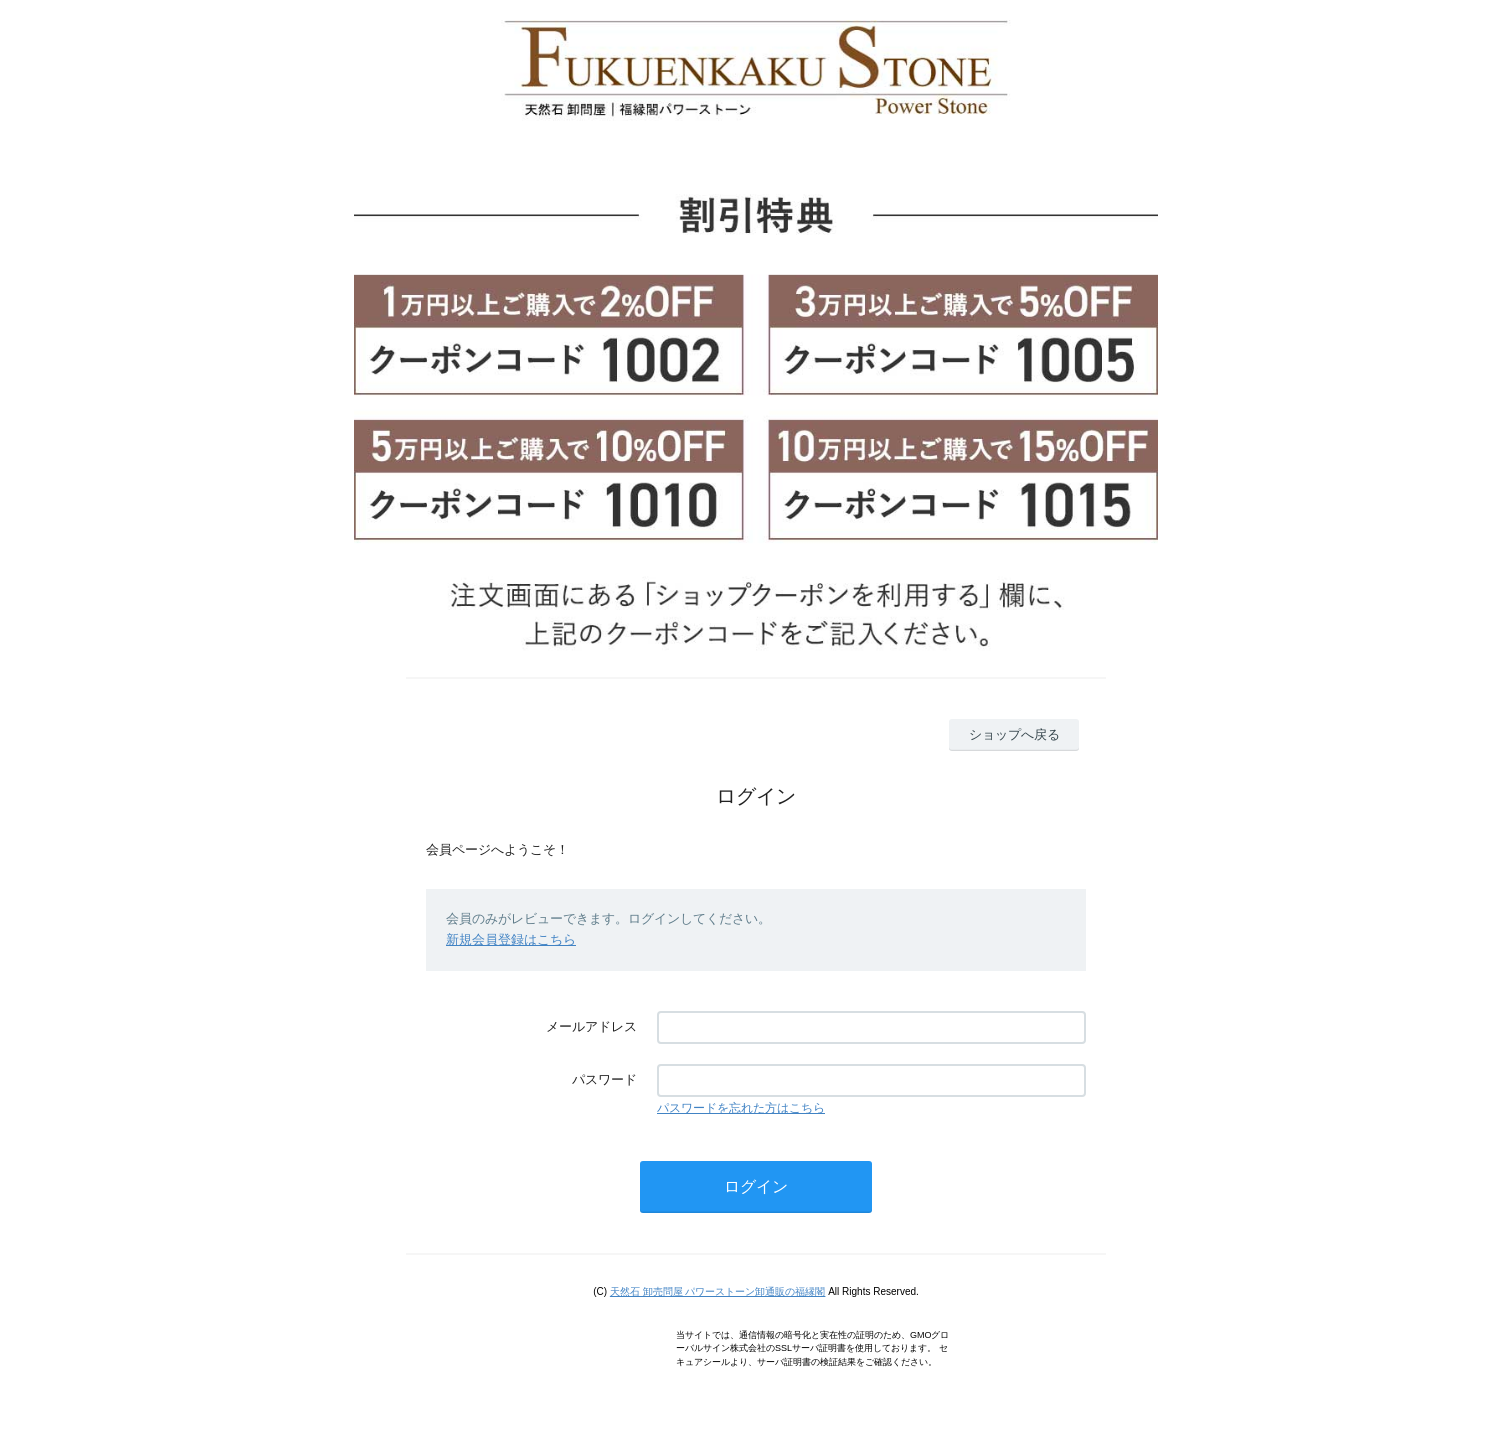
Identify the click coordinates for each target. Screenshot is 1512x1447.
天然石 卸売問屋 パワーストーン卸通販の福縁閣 (718, 1291)
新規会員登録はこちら (511, 939)
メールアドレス (591, 1026)
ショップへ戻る (1014, 734)
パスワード (604, 1079)
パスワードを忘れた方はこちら (741, 1108)
